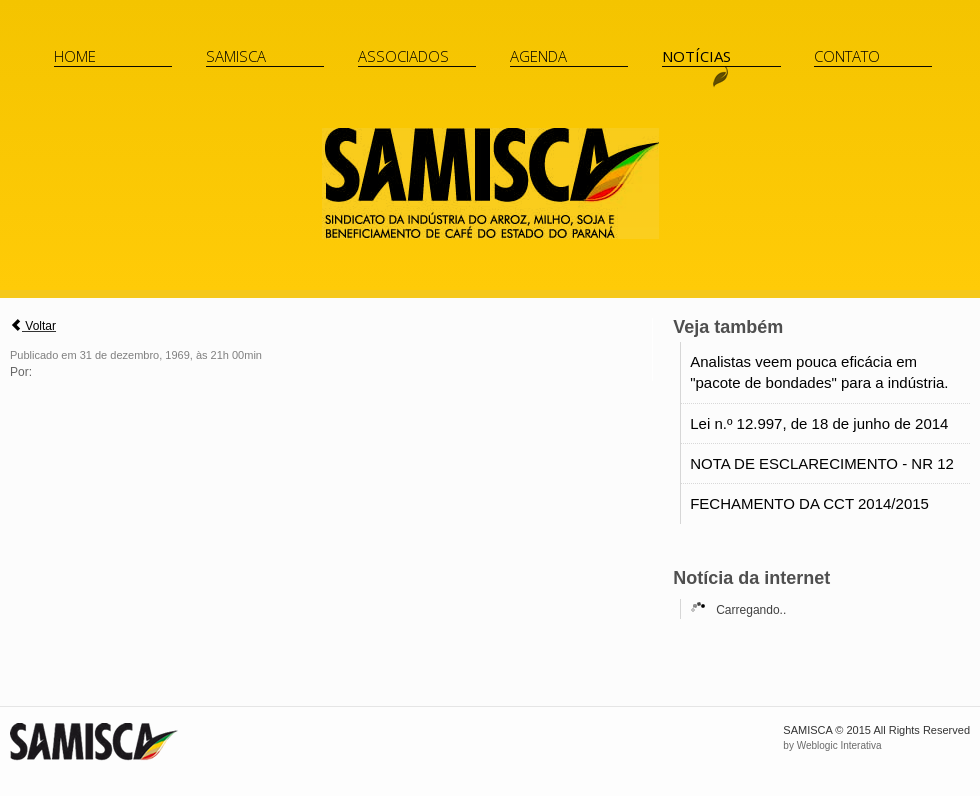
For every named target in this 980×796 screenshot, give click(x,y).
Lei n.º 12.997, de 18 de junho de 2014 (819, 423)
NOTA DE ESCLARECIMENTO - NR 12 (822, 463)
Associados (403, 56)
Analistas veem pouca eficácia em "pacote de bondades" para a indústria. (819, 372)
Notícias (696, 56)
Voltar (33, 326)
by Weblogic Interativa (832, 745)
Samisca (236, 56)
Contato (847, 56)
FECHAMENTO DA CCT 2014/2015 (809, 503)
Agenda (538, 56)
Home (75, 56)
